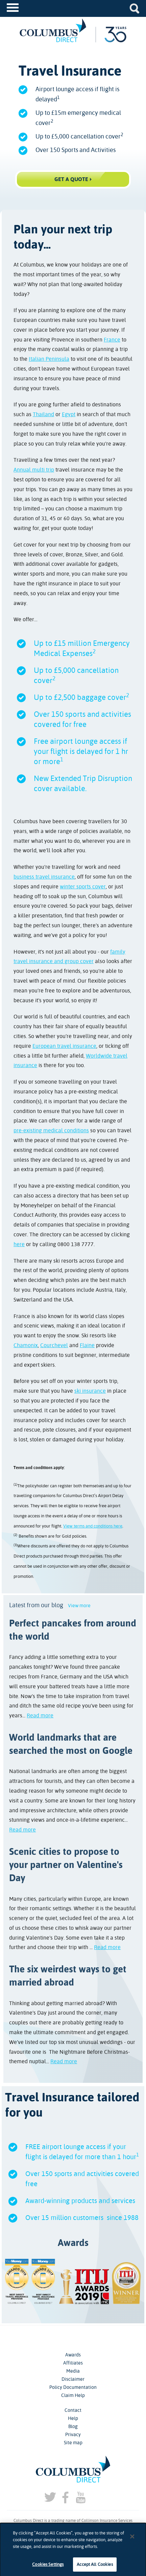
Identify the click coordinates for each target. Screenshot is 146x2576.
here (19, 1244)
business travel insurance (44, 877)
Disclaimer (73, 2379)
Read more (40, 1715)
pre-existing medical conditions (51, 1130)
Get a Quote (71, 179)
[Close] (132, 2542)
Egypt (68, 414)
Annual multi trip (34, 469)
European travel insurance (64, 1046)
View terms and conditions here (92, 1526)
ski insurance (90, 1391)
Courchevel (54, 1345)
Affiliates (73, 2363)
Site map (73, 2442)
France (112, 339)
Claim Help (73, 2395)
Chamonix (26, 1345)
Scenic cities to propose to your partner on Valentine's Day (66, 1864)
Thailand (43, 414)
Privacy (73, 2434)
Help (73, 2418)
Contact (73, 2410)
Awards (73, 2354)
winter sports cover (83, 886)
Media (73, 2371)
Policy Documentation (73, 2387)
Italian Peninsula (49, 359)
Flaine (87, 1345)
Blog (73, 2426)
